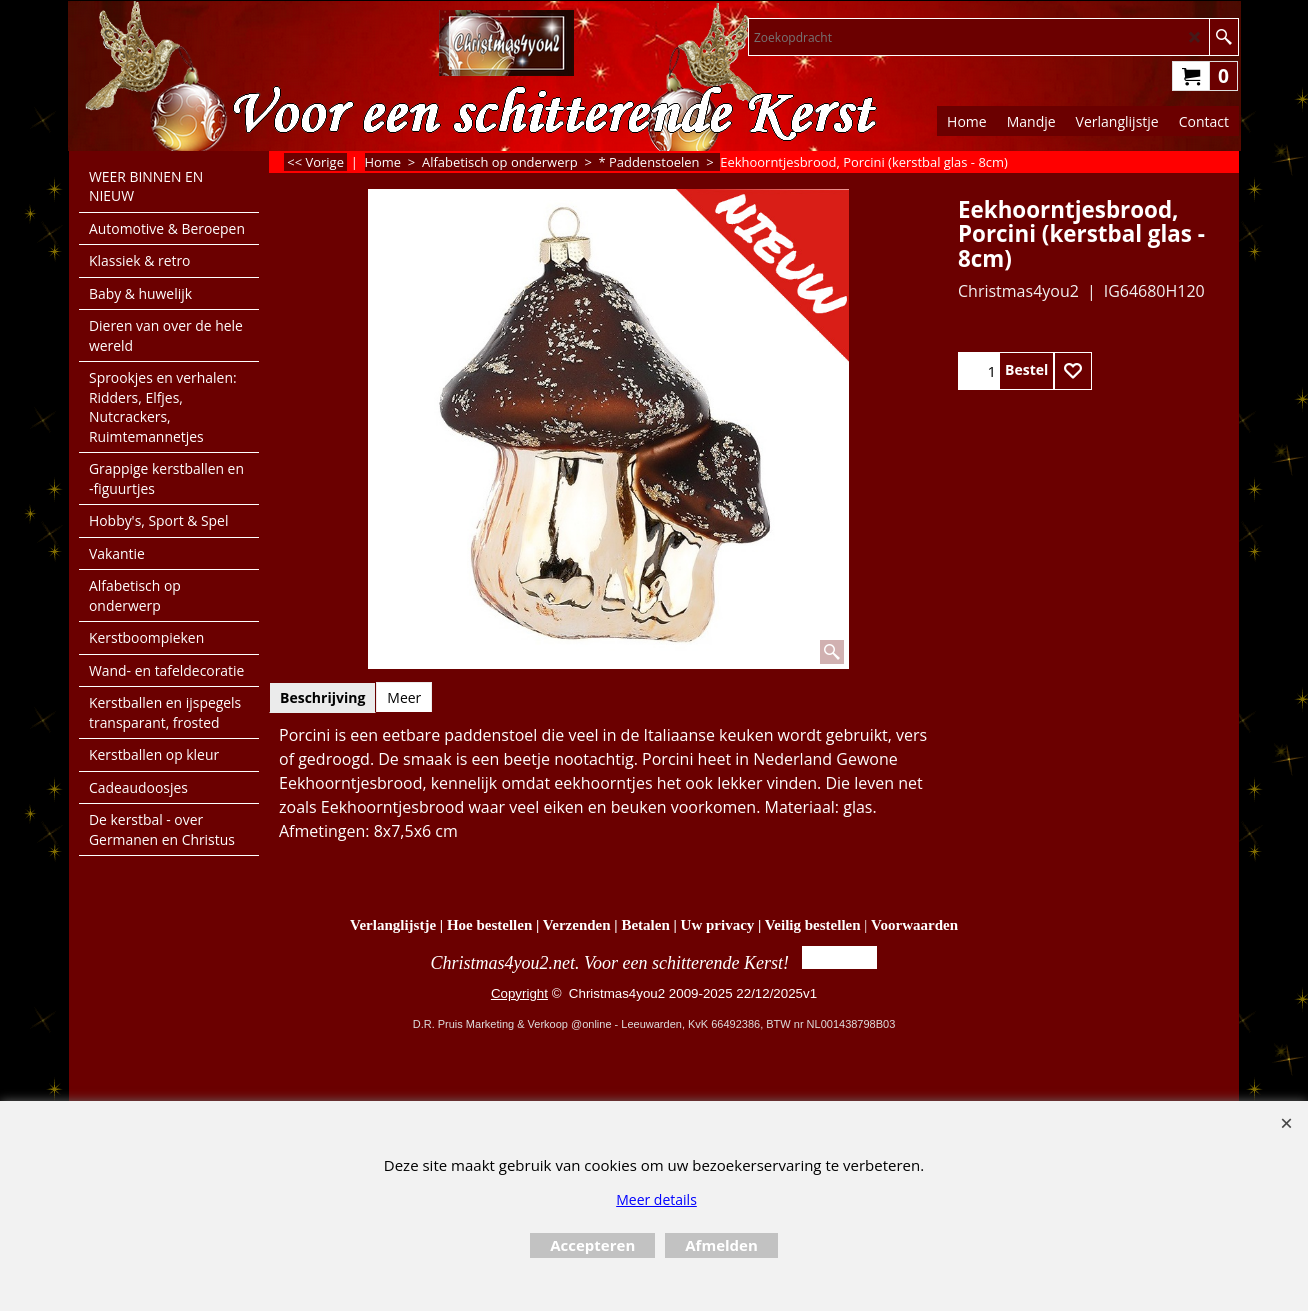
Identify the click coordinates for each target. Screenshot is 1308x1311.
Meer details (656, 1199)
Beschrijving (322, 697)
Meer (404, 697)
